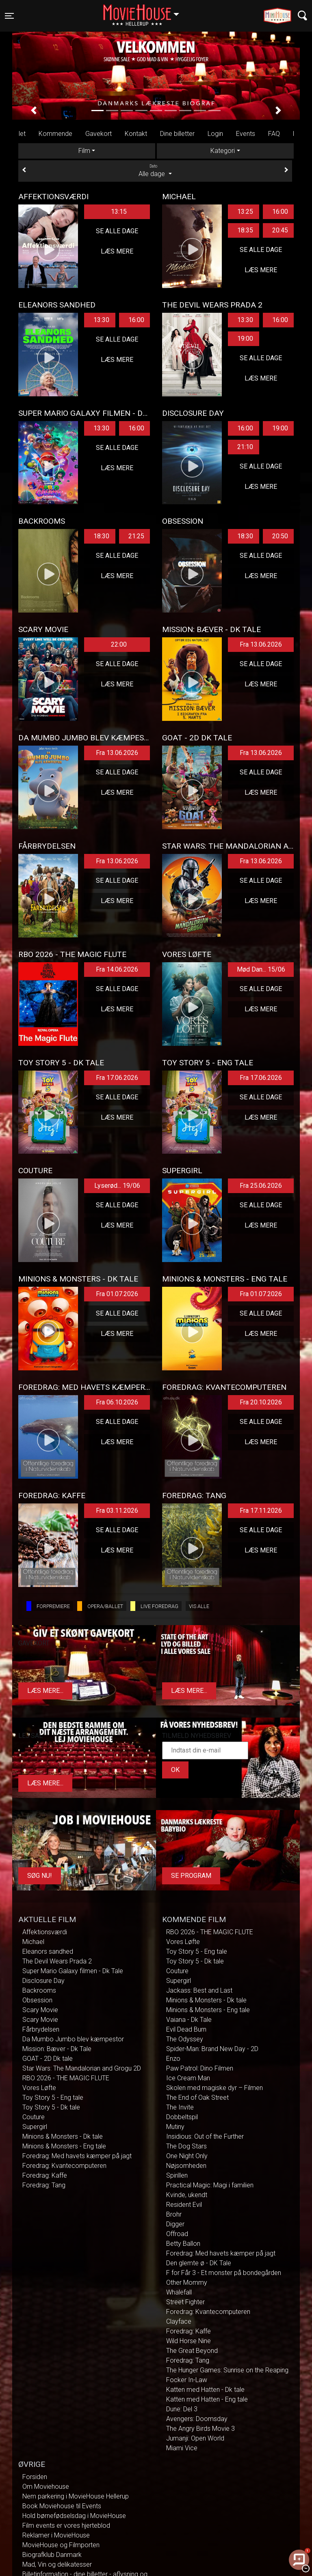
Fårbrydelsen (40, 2029)
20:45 (280, 230)
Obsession (37, 2000)
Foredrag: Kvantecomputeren (64, 2166)
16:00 (280, 211)
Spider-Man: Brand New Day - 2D (212, 2049)
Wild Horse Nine (188, 2341)
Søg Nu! (39, 1875)
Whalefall (179, 2292)
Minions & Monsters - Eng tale (64, 2146)
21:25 (136, 536)
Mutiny (175, 2127)
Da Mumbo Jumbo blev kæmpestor (73, 2039)
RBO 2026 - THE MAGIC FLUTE (65, 2078)
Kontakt (136, 134)
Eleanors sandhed (47, 1951)
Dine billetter (177, 134)
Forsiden (34, 2477)
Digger (175, 2224)
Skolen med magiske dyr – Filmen (214, 2088)
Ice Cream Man (188, 2078)
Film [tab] (84, 151)
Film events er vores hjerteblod (66, 2525)
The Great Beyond (192, 2351)
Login (215, 134)
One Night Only (187, 2156)
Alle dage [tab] (155, 170)
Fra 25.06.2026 (261, 1185)
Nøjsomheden (186, 2166)
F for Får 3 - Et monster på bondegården (223, 2273)
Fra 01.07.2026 (117, 1294)
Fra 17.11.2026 (261, 1510)
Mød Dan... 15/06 (261, 969)
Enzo (173, 2058)
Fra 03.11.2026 (117, 1510)
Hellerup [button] (145, 11)
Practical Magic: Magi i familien (210, 2185)
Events (245, 134)
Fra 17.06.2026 (117, 1078)
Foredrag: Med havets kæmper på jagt (77, 2156)
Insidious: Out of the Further (205, 2136)
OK (175, 1770)
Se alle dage (117, 231)
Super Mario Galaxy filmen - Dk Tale (72, 1971)
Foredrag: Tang (43, 2185)
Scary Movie (40, 2010)
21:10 (245, 447)
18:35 (245, 230)
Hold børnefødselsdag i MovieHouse (74, 2516)
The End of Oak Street (197, 2097)
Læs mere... (45, 1690)
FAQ (274, 134)
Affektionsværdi (44, 1932)
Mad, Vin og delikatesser (57, 2564)
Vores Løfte (39, 2088)
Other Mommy (186, 2282)
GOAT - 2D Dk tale (47, 2058)
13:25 (245, 211)
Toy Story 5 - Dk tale (51, 2107)
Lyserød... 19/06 (117, 1185)
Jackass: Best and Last (199, 1990)
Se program (191, 1875)
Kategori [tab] (222, 151)
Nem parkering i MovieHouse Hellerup (75, 2496)
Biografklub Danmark (52, 2555)
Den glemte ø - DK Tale (198, 2263)
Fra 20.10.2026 (261, 1402)
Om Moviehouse (45, 2486)
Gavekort (98, 134)
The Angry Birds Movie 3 (200, 2428)
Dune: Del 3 (181, 2409)
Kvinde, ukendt (186, 2195)
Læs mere (117, 251)
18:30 (101, 536)
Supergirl (34, 2127)
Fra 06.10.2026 (117, 1402)
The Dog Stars (186, 2146)
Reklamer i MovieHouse (56, 2535)
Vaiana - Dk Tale (189, 2019)
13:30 (101, 320)
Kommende (55, 134)
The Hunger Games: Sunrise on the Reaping (227, 2370)
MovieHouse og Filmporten (61, 2545)
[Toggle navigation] (9, 15)
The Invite (180, 2107)
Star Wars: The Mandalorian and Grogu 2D (81, 2068)
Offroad (177, 2234)
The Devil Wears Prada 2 (57, 1961)
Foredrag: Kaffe (44, 2175)
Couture (33, 2117)
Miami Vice (181, 2448)
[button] (33, 110)
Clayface (178, 2321)
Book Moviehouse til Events (61, 2506)
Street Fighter (185, 2302)
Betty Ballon (183, 2243)
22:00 (119, 644)
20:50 (280, 536)
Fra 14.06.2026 (117, 969)
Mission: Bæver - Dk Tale (56, 2049)
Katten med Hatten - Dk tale (205, 2389)
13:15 (119, 211)
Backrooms (39, 1990)
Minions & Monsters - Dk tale (62, 2136)
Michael (33, 1942)
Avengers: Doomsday (197, 2419)
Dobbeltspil (182, 2117)
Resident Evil (184, 2204)
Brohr (174, 2214)
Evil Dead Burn (186, 2029)
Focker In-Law (186, 2380)
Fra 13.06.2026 (261, 644)
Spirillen (177, 2175)
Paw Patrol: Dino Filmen (199, 2068)
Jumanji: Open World (195, 2438)
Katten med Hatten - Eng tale (207, 2399)
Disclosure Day (43, 1981)
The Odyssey (184, 2039)
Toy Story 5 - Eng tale (52, 2097)
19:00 (245, 338)
